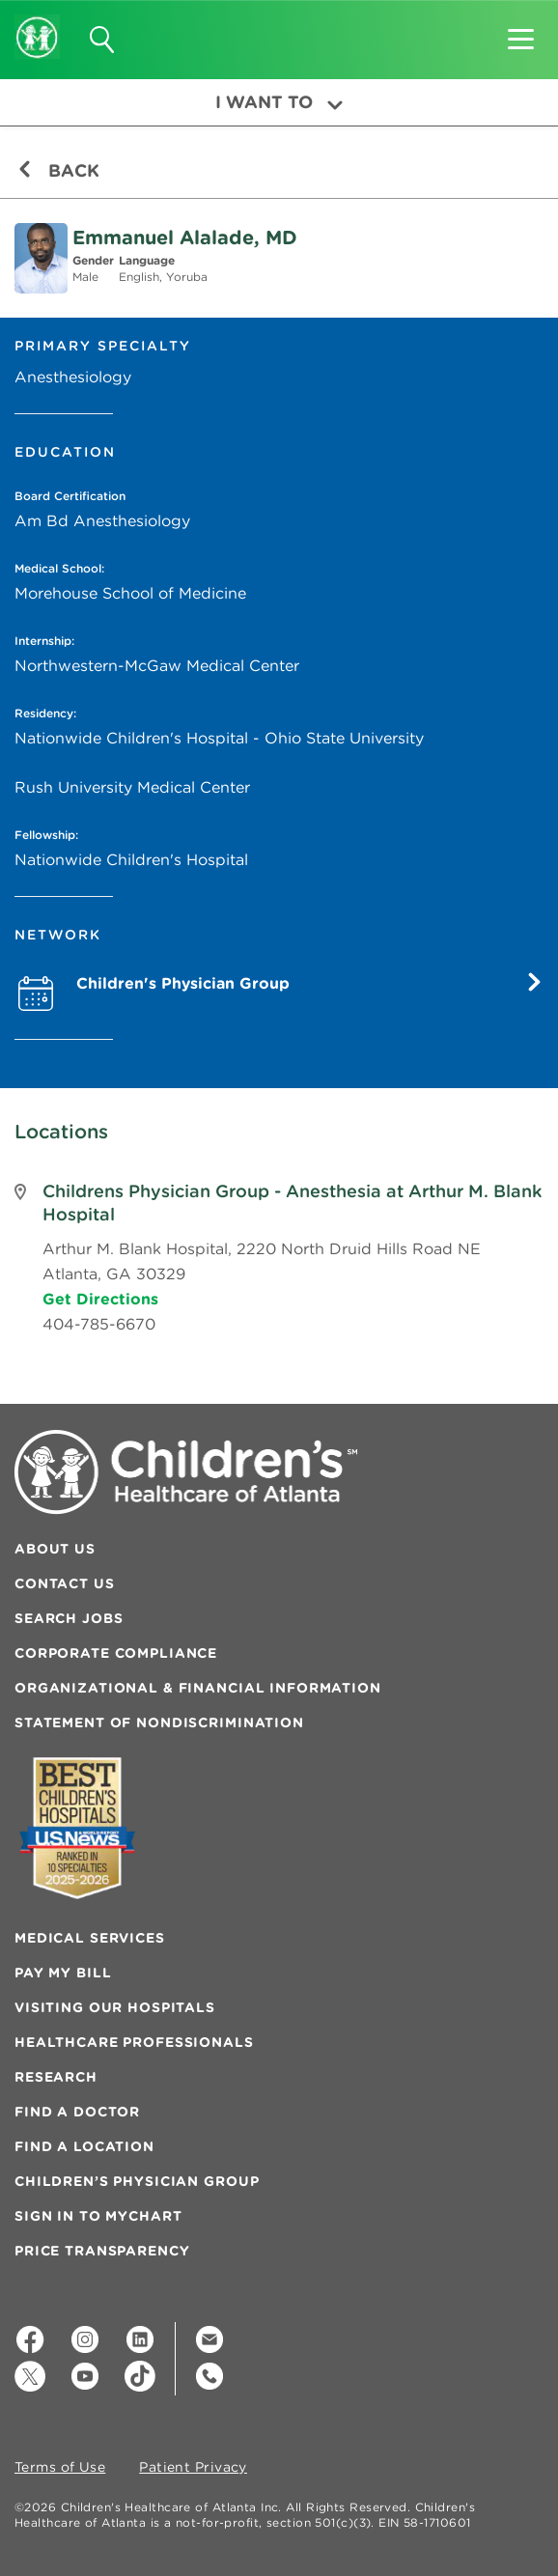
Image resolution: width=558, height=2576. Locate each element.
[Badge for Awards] (77, 1828)
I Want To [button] (279, 102)
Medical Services (89, 1937)
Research (56, 2077)
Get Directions (100, 1298)
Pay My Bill (62, 1972)
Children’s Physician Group (136, 2181)
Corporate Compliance (115, 1653)
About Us (55, 1548)
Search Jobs (68, 1618)
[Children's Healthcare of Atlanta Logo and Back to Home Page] (37, 24)
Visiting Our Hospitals (114, 2007)
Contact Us (64, 1583)
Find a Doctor (77, 2111)
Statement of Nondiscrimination (159, 1722)
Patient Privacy (193, 2468)
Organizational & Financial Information (197, 1687)
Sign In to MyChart (97, 2216)
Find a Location (84, 2146)
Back (58, 170)
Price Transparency (101, 2250)
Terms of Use (59, 2468)
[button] (521, 33)
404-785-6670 (98, 1323)
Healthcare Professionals (134, 2042)
